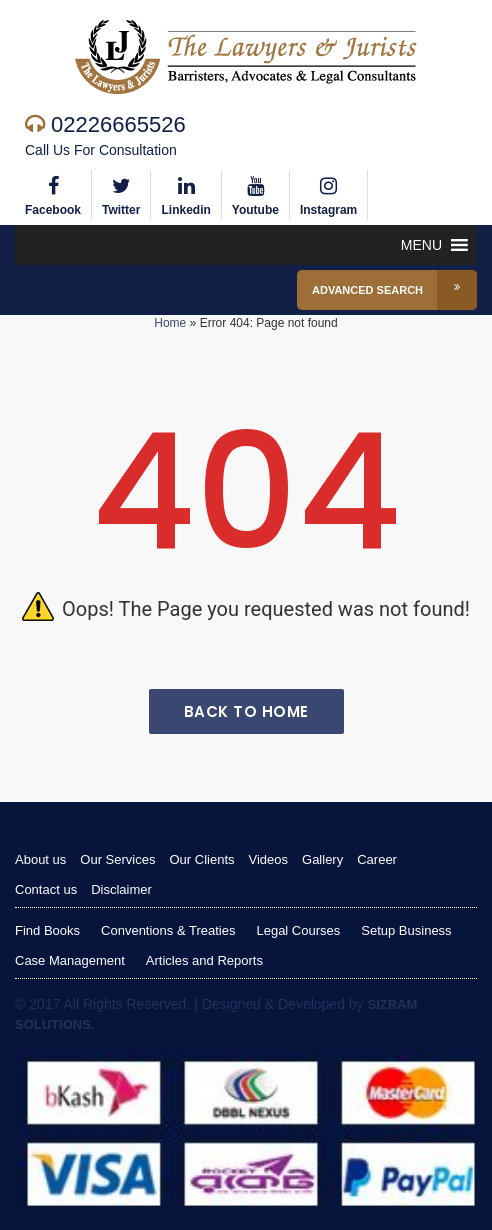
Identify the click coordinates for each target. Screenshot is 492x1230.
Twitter (121, 193)
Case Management (70, 960)
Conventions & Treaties (168, 930)
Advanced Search (394, 290)
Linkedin (185, 193)
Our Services (117, 859)
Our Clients (201, 859)
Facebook (53, 193)
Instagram (328, 193)
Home (170, 323)
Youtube (255, 193)
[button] (421, 245)
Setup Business (406, 930)
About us (40, 859)
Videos (269, 859)
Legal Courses (298, 930)
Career (377, 859)
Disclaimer (121, 889)
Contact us (46, 889)
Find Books (47, 930)
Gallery (322, 859)
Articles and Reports (204, 960)
